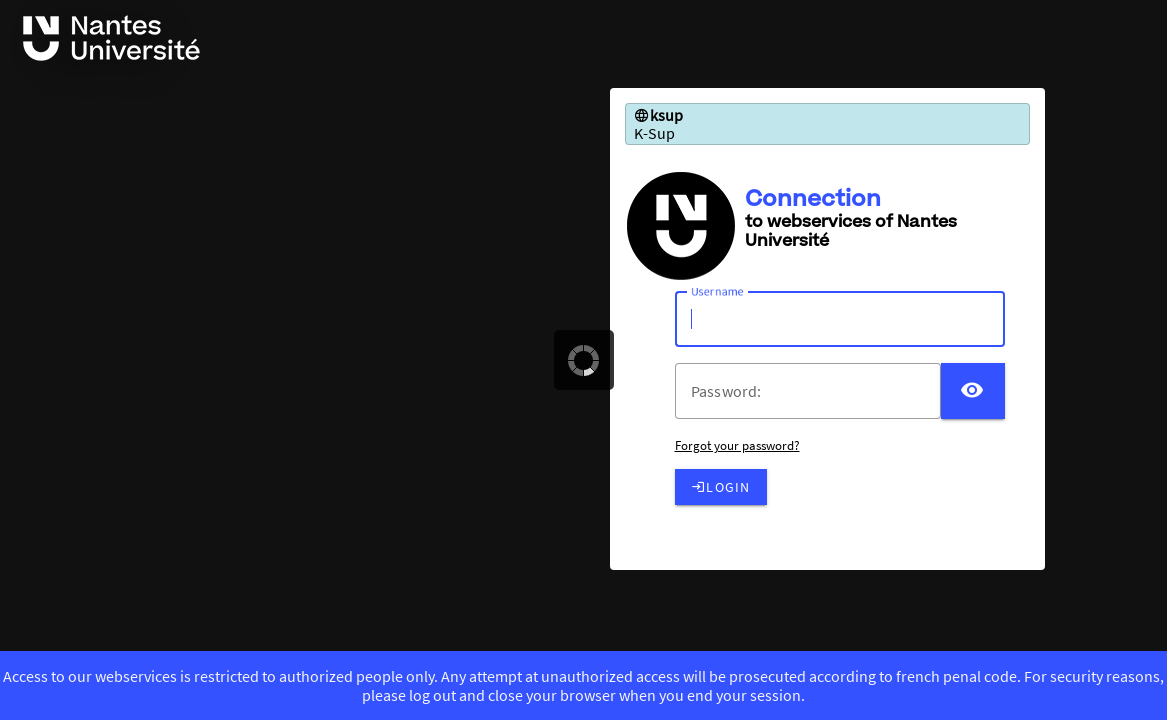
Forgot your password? (737, 445)
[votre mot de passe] (816, 391)
